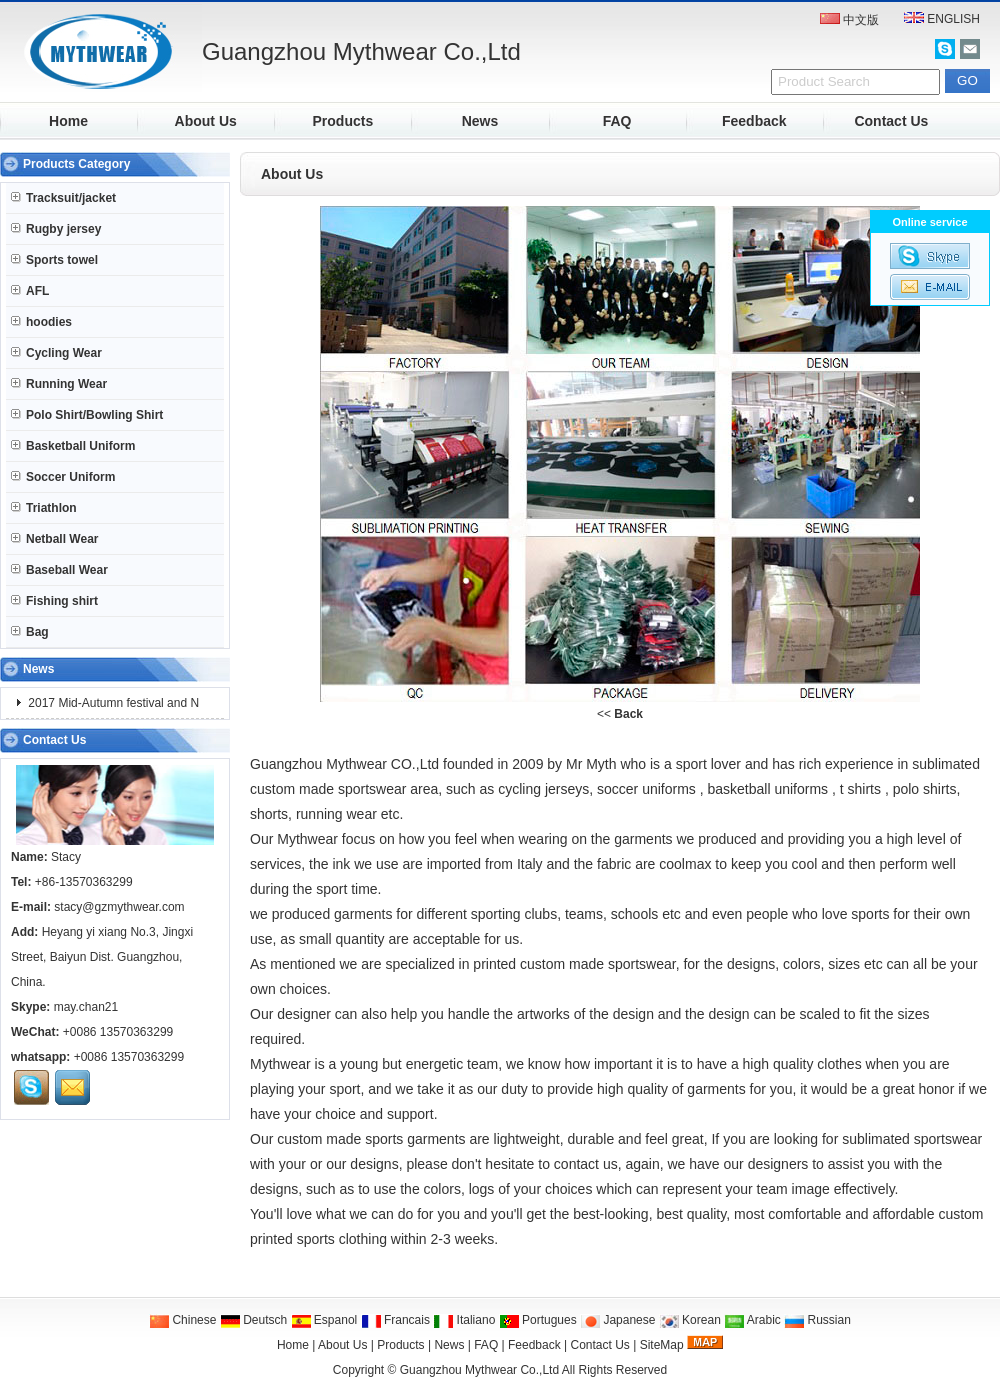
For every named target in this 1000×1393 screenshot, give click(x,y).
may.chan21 (86, 1007)
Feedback (754, 121)
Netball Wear (54, 539)
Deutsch (253, 1320)
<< (620, 714)
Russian (817, 1320)
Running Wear (59, 384)
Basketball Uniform (73, 446)
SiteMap (662, 1345)
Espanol (324, 1320)
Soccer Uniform (63, 477)
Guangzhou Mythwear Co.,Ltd (479, 1370)
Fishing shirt (54, 601)
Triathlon (44, 508)
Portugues (538, 1320)
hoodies (41, 322)
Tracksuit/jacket (63, 198)
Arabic (752, 1320)
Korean (690, 1320)
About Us (206, 121)
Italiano (464, 1320)
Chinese (182, 1320)
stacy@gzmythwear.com (119, 907)
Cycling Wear (56, 353)
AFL (30, 291)
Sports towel (54, 260)
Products (343, 121)
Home (68, 121)
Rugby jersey (56, 229)
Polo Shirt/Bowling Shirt (87, 415)
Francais (395, 1320)
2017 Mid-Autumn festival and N (112, 703)
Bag (30, 632)
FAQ (617, 121)
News (480, 121)
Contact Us (891, 121)
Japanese (617, 1320)
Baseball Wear (59, 570)
